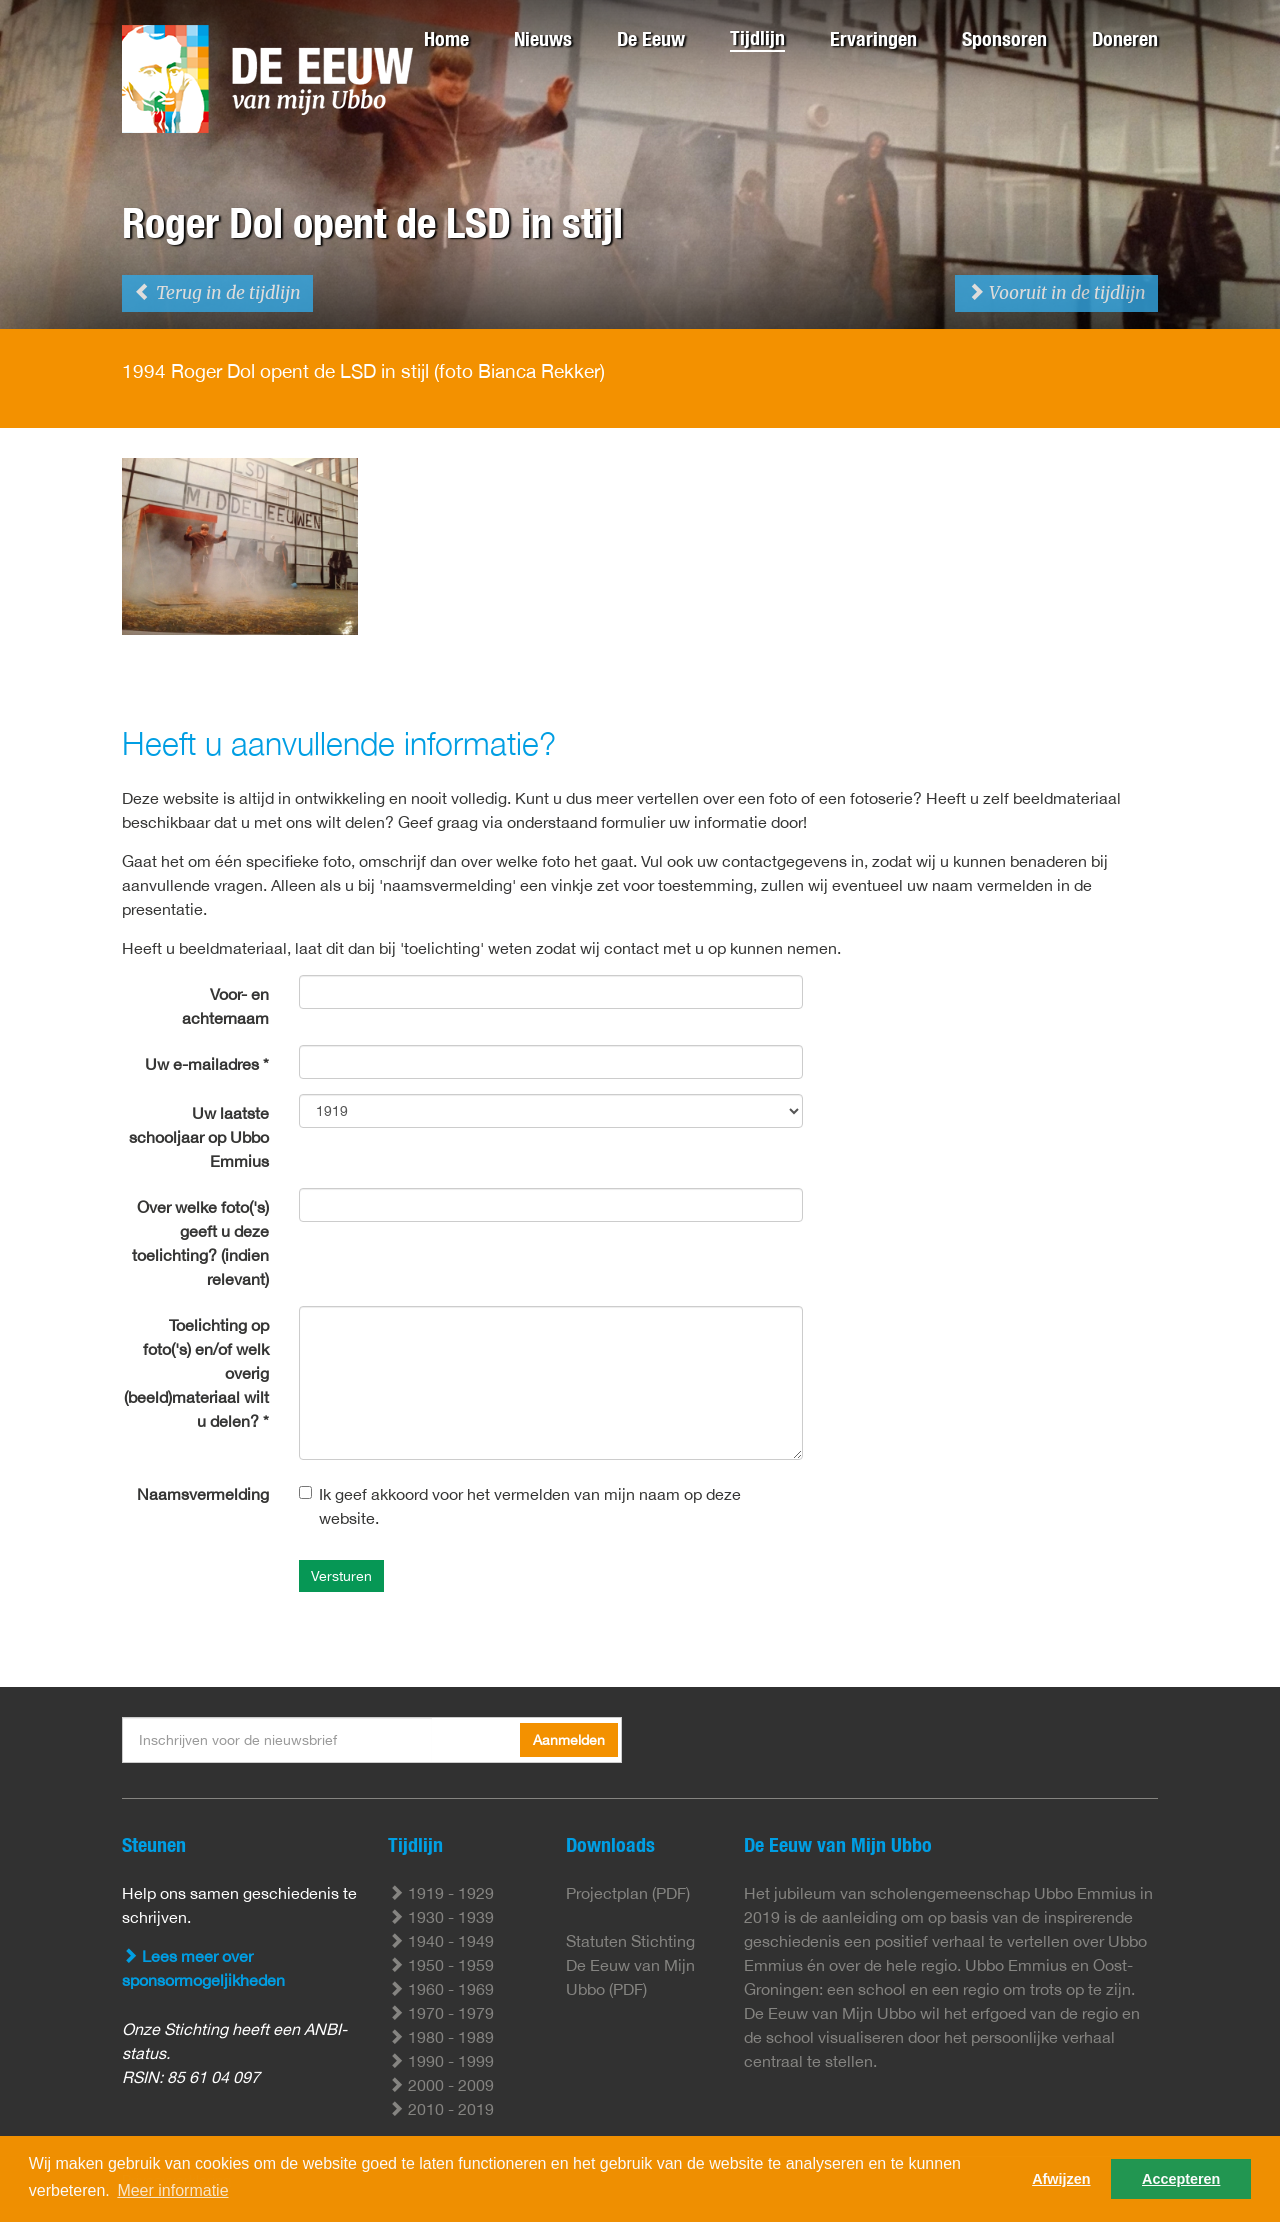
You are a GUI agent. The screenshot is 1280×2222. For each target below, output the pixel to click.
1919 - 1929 (441, 1893)
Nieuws (543, 38)
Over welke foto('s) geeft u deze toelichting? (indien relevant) (200, 1243)
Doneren (1125, 38)
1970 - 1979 (441, 2013)
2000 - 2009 (441, 2085)
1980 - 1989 (441, 2037)
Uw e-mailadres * (207, 1064)
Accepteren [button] (1181, 2179)
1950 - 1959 (441, 1965)
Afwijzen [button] (1061, 2179)
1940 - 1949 (441, 1941)
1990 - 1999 (441, 2061)
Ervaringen (873, 38)
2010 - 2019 (441, 2109)
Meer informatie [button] (172, 2190)
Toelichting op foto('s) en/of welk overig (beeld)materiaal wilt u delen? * (196, 1373)
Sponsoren (1004, 38)
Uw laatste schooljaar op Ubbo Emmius (199, 1137)
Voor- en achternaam (225, 1006)
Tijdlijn (757, 37)
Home (446, 38)
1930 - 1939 (441, 1917)
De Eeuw (651, 38)
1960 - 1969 (441, 1989)
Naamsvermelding (203, 1494)
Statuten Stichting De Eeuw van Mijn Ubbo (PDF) (630, 1965)
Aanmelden (569, 1740)
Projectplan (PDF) (628, 1893)
